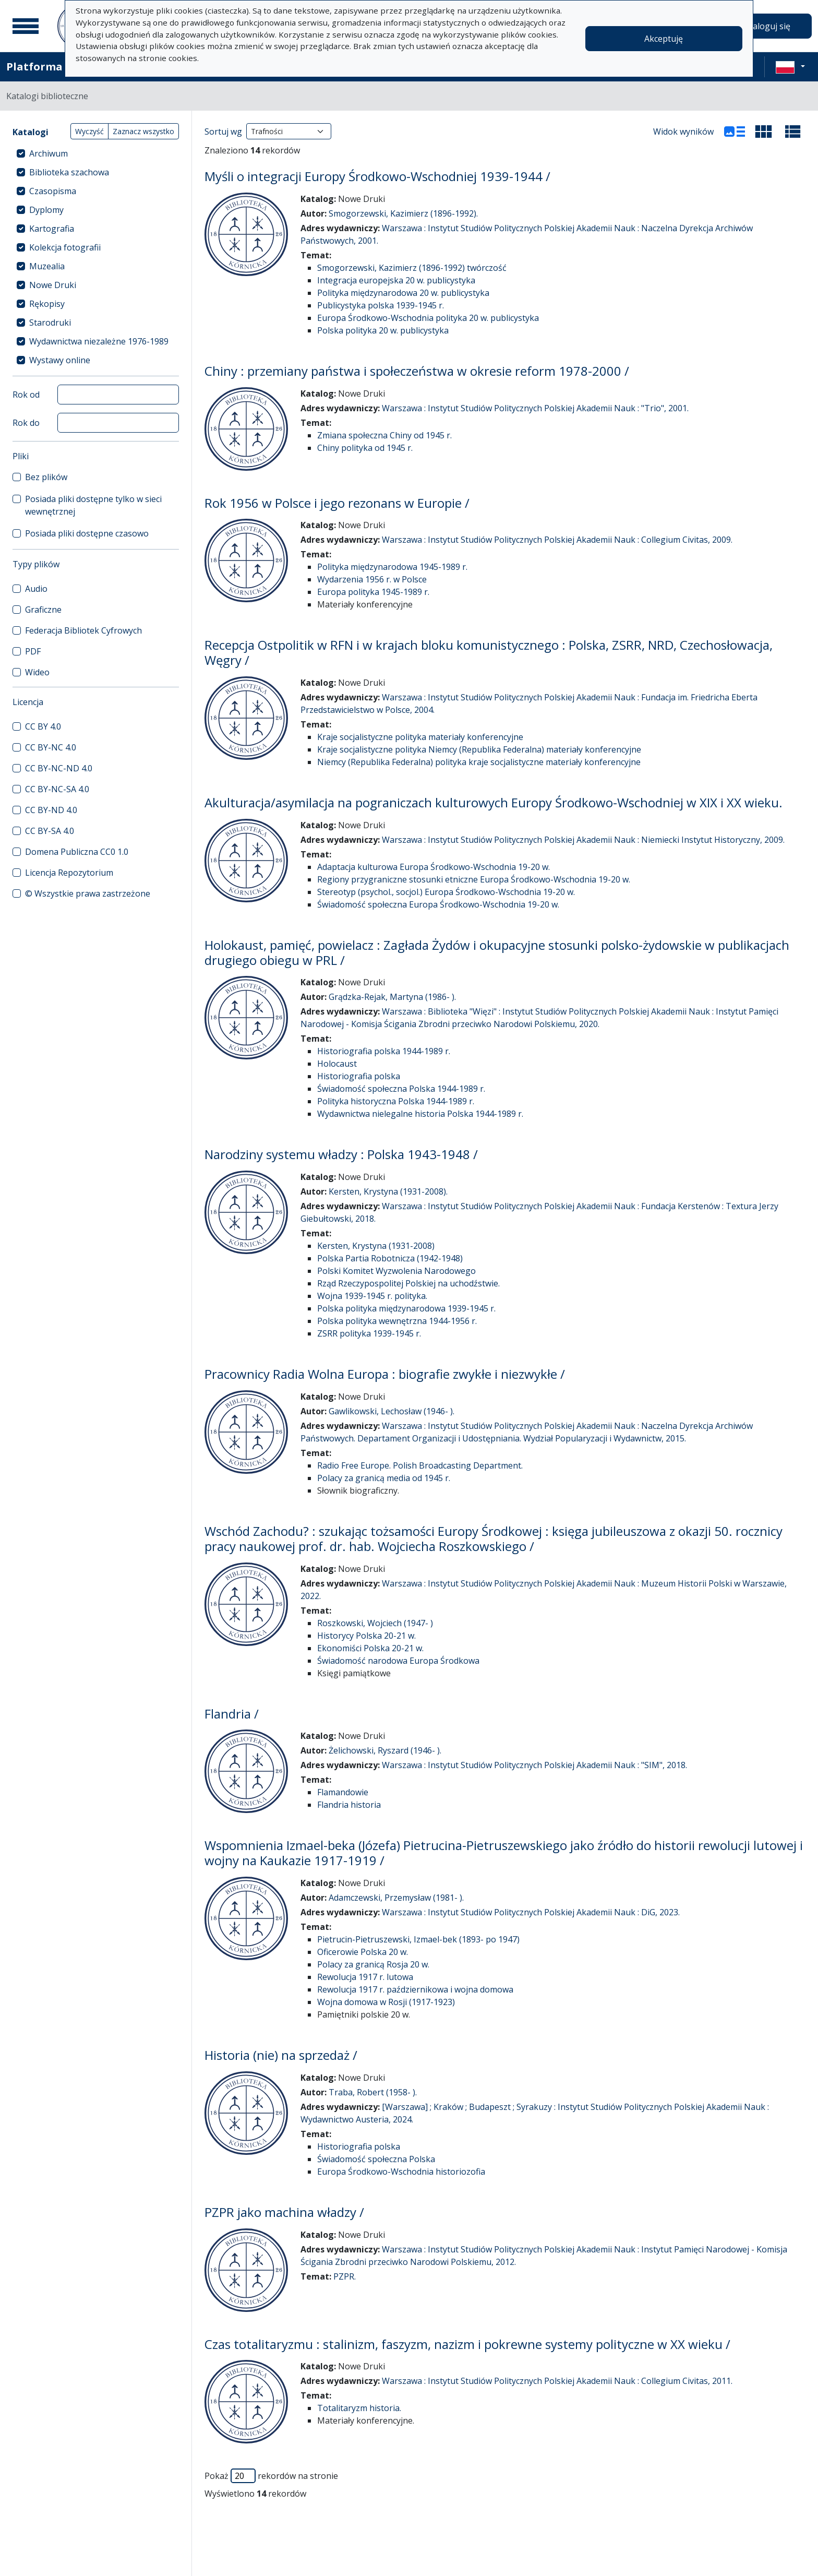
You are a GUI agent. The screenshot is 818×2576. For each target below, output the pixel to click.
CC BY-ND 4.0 (51, 810)
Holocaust (337, 1063)
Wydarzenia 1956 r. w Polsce (372, 579)
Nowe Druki (52, 285)
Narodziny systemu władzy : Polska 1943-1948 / (341, 1154)
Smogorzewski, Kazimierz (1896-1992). (403, 213)
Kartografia (51, 228)
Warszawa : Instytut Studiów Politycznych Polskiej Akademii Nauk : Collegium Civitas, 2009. (557, 539)
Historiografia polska (358, 1076)
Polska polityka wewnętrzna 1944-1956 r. (397, 1321)
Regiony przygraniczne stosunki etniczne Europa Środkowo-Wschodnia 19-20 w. (473, 879)
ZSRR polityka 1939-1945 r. (369, 1333)
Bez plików (46, 477)
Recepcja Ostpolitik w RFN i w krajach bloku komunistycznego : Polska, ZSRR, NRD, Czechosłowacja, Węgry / (488, 652)
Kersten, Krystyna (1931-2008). (388, 1191)
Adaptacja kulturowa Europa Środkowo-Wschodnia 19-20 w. (433, 867)
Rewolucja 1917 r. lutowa (365, 1977)
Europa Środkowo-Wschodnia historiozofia (401, 2171)
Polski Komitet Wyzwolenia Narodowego (396, 1271)
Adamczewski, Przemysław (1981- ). (396, 1897)
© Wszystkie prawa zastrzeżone (87, 893)
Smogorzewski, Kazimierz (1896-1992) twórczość (412, 267)
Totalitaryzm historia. (359, 2408)
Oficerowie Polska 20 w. (362, 1952)
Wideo (37, 672)
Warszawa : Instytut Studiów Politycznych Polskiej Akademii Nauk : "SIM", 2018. (534, 1765)
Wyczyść (89, 131)
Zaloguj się (769, 26)
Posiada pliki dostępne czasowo (87, 533)
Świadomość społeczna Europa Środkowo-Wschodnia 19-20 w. (438, 904)
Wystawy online (59, 360)
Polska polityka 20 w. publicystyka (383, 330)
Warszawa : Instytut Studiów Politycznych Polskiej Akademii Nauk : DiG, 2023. (531, 1912)
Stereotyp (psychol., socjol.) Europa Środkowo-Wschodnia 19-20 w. (446, 892)
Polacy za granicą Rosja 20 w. (373, 1964)
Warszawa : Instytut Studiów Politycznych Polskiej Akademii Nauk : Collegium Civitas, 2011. (557, 2381)
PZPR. (344, 2276)
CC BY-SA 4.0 (49, 831)
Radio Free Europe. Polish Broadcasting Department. (420, 1465)
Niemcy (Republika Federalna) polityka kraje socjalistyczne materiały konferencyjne (479, 762)
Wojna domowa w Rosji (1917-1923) (386, 2002)
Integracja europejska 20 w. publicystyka (396, 280)
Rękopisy (47, 303)
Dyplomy (46, 210)
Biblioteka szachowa (69, 172)
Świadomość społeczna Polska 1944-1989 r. (401, 1088)
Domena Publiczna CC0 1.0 (76, 851)
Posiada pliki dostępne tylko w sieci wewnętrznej (93, 505)
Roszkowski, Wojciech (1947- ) (375, 1623)
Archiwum (48, 153)
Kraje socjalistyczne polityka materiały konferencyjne (420, 737)
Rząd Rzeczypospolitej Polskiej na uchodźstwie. (408, 1283)
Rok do (26, 422)
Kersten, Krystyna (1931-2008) (376, 1245)
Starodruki (50, 322)
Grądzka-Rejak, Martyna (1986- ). (392, 997)
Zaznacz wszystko (143, 131)
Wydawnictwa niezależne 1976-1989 (99, 341)
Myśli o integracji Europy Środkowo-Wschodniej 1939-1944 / (377, 176)
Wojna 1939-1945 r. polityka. (372, 1296)
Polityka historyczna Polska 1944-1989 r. (395, 1101)
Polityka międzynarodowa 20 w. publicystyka (403, 293)
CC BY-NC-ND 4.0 (58, 768)
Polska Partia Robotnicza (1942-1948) (390, 1258)
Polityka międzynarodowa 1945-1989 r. (392, 567)
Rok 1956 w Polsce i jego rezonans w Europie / (337, 502)
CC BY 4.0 (43, 726)
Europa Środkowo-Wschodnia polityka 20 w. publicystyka (428, 318)
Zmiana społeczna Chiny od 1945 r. (384, 435)
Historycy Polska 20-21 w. (366, 1635)
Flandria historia (349, 1804)
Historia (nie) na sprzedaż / (280, 2055)
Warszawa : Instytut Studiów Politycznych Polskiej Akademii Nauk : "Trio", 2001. (535, 408)
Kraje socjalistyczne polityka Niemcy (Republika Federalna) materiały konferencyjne (479, 749)
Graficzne (43, 609)
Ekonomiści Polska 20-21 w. (370, 1648)
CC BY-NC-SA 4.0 (57, 789)
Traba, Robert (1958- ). (373, 2092)
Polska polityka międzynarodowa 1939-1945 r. (406, 1308)
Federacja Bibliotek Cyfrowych (83, 630)
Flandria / (231, 1713)
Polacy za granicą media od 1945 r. (383, 1478)
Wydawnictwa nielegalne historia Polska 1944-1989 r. (420, 1113)
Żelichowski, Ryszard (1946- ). (385, 1750)
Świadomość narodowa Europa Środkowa (398, 1660)
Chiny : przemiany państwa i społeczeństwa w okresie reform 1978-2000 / (416, 370)
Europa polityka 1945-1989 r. (373, 592)
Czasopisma (52, 191)
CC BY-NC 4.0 (50, 747)
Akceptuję (663, 38)
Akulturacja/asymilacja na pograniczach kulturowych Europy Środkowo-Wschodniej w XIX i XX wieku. (493, 802)
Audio (36, 588)
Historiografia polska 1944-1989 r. (383, 1051)
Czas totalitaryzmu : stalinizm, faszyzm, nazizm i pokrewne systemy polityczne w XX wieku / (467, 2344)
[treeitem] (96, 153)
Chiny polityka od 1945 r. (365, 448)
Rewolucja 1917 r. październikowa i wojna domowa (415, 1989)
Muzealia (47, 266)
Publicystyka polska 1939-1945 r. (380, 305)
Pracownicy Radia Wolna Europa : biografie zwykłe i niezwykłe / (384, 1373)
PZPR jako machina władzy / (284, 2212)
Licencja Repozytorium (69, 872)
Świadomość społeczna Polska (376, 2159)
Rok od (26, 394)
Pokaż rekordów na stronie (271, 2475)
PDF (33, 651)
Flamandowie (342, 1792)
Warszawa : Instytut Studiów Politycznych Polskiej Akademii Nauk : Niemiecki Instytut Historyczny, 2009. (583, 839)
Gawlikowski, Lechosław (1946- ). (391, 1411)
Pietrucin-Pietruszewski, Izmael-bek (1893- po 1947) (418, 1939)
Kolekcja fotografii (65, 247)
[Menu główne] (25, 26)
